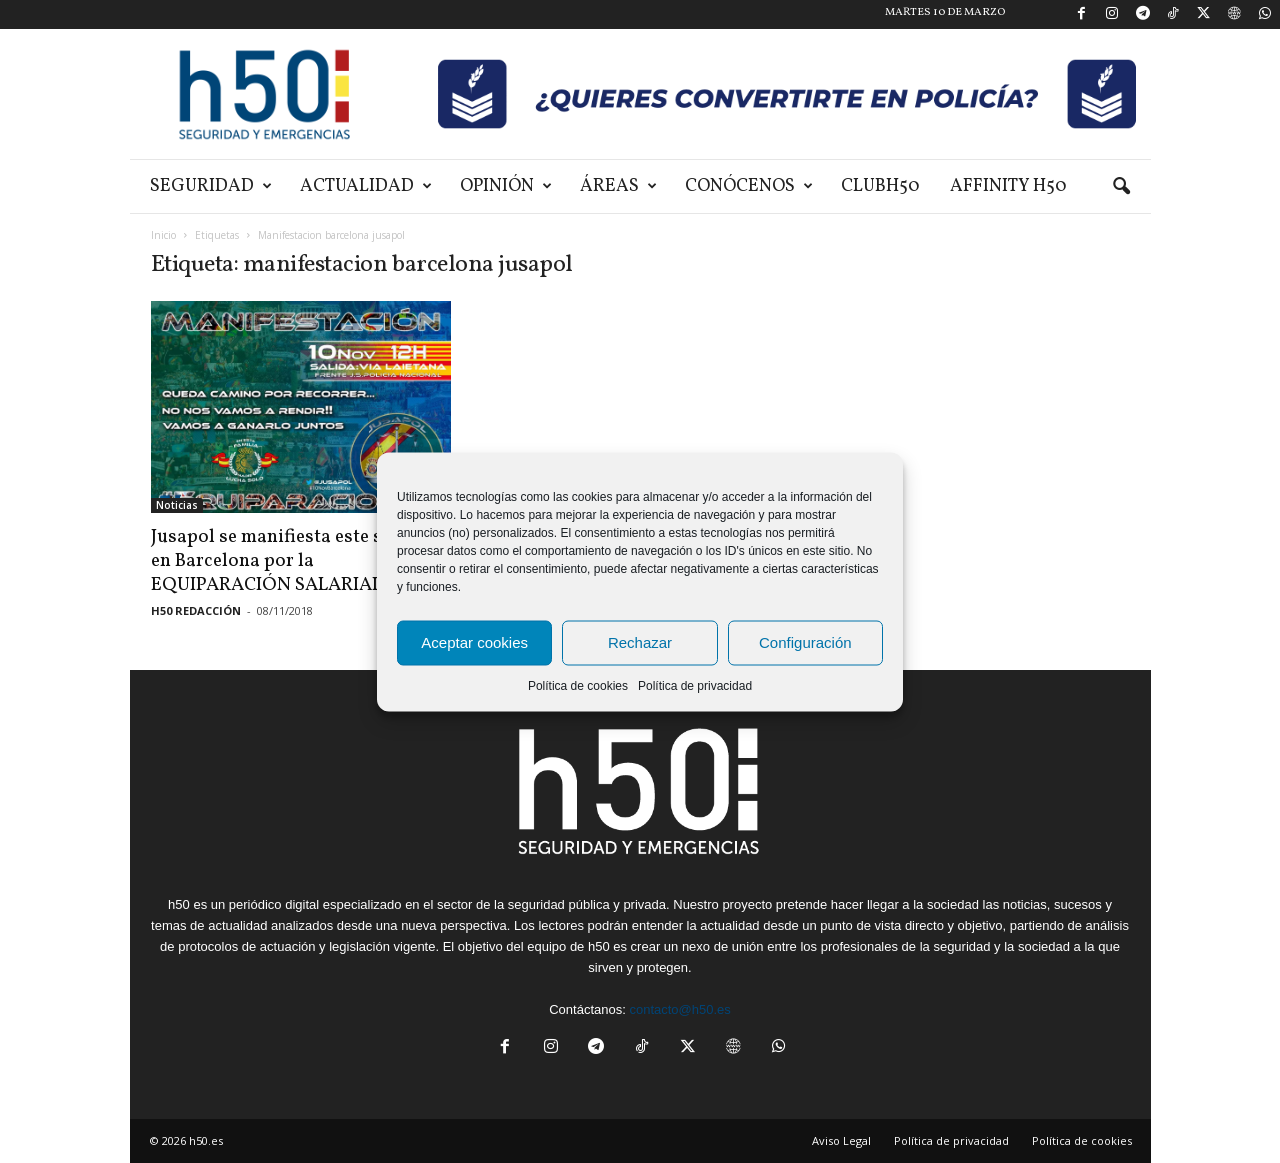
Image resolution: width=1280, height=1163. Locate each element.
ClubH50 (880, 186)
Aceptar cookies (474, 642)
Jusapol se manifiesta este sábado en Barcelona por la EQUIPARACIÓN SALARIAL (293, 561)
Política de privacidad (695, 685)
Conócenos (749, 186)
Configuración (805, 642)
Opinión (506, 186)
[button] (1121, 187)
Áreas (618, 186)
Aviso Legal (841, 1140)
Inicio (163, 235)
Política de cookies (578, 685)
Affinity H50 (1008, 186)
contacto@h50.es (679, 1009)
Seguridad (211, 186)
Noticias (177, 505)
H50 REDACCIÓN (196, 610)
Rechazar (640, 642)
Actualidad (366, 186)
